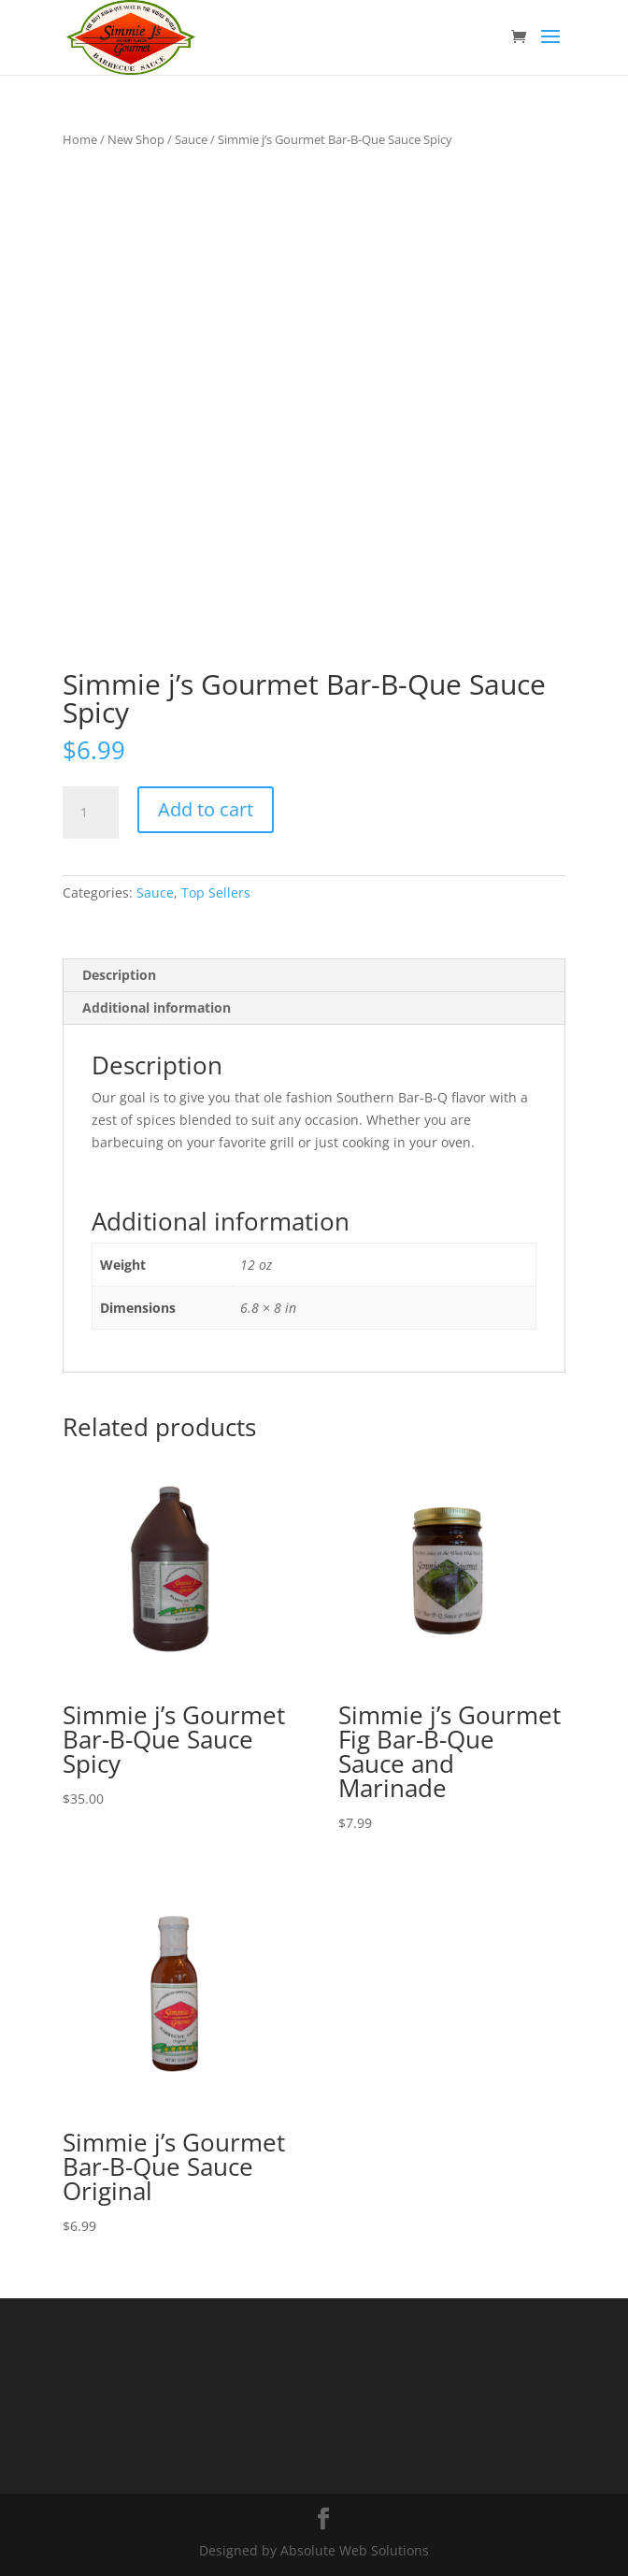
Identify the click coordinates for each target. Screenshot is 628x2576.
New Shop (135, 139)
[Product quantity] (91, 812)
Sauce (191, 139)
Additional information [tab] (156, 1007)
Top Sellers (215, 892)
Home (80, 139)
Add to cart (205, 809)
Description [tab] (119, 975)
